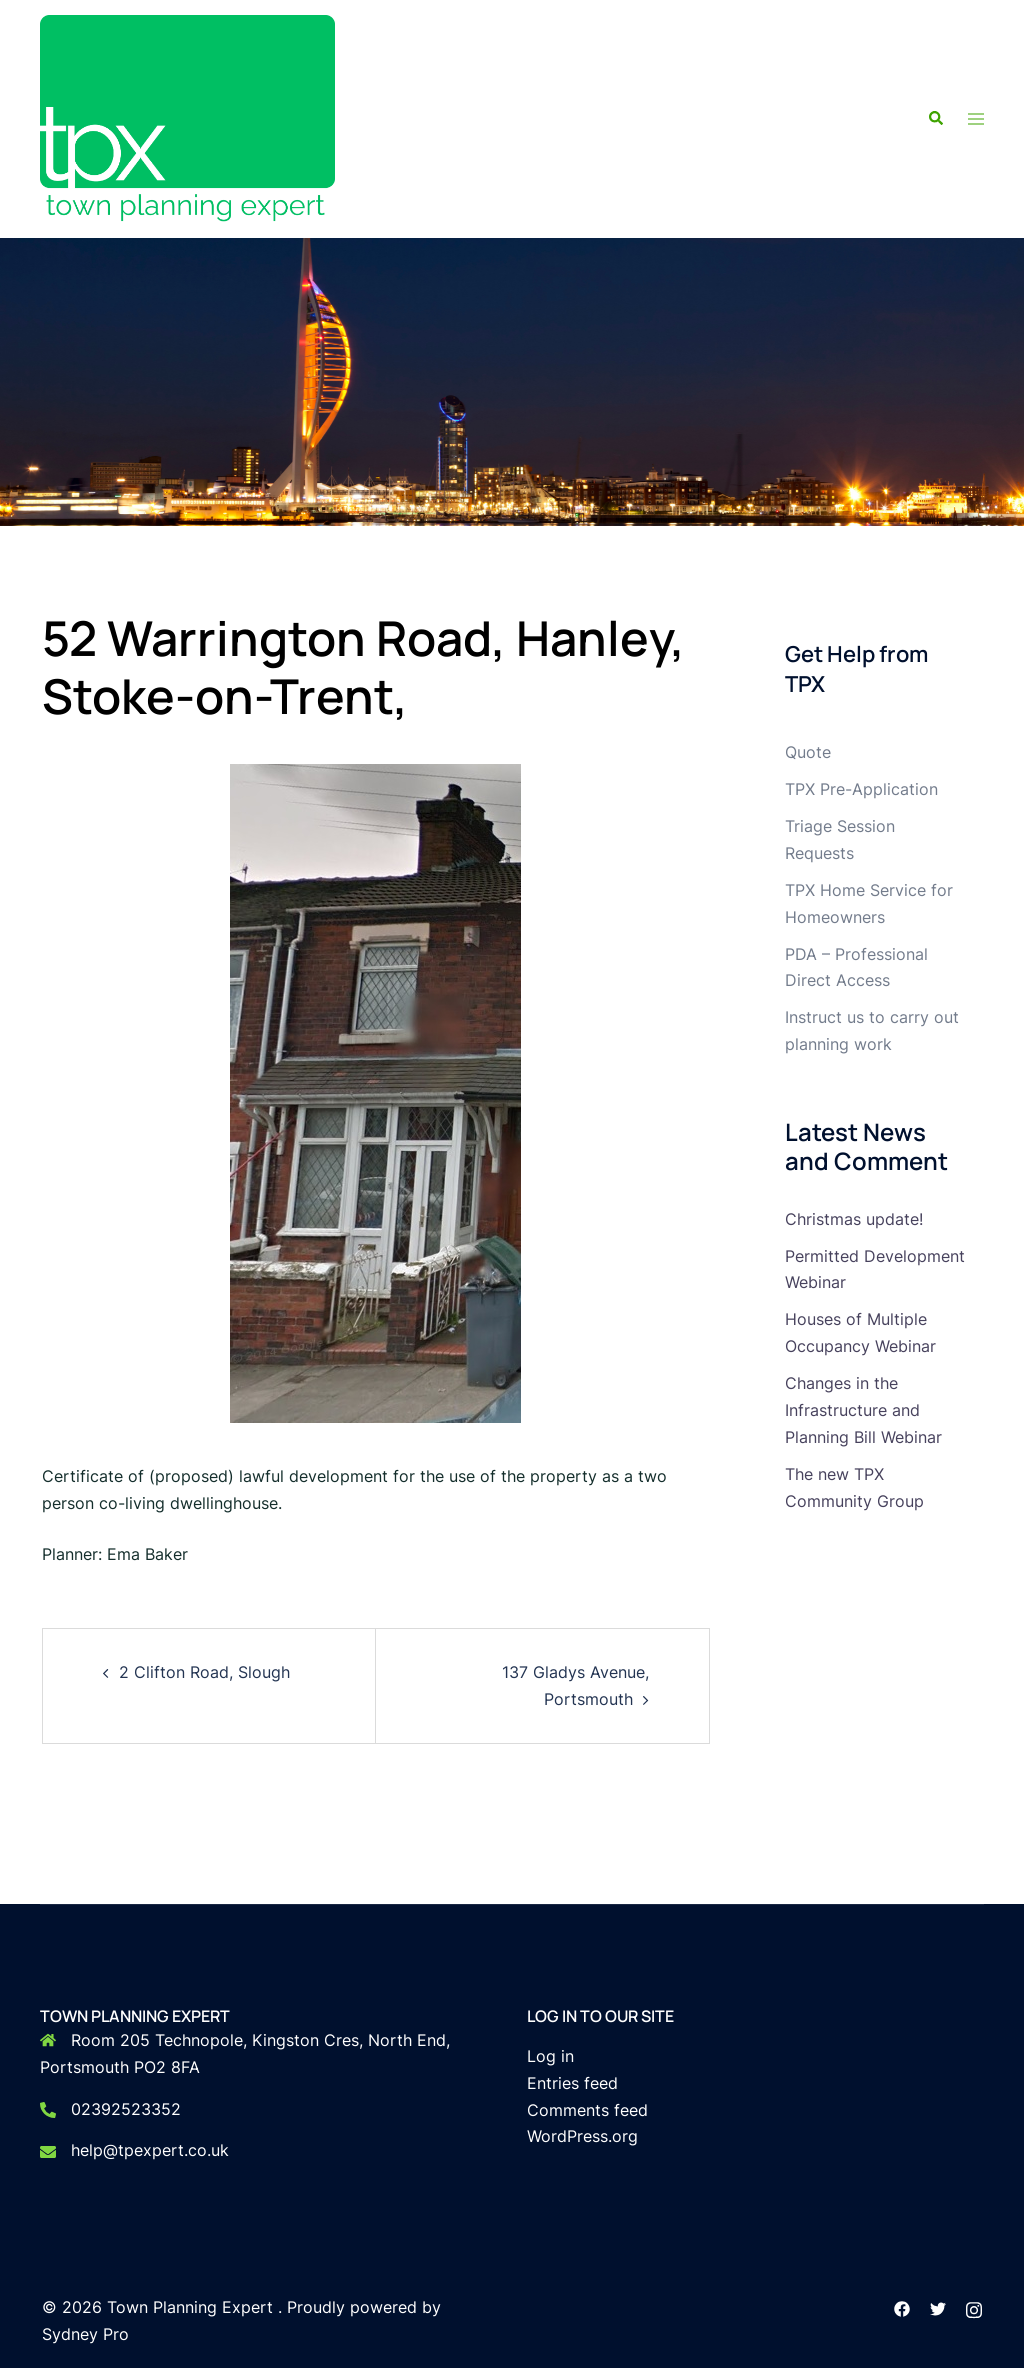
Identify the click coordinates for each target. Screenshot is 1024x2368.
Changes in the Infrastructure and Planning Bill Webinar (863, 1410)
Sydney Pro (85, 2334)
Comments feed (587, 2110)
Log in (550, 2056)
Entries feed (572, 2083)
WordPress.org (582, 2136)
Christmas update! (854, 1219)
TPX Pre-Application (861, 789)
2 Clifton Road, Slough (204, 1672)
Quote (808, 752)
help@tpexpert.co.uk (150, 2150)
